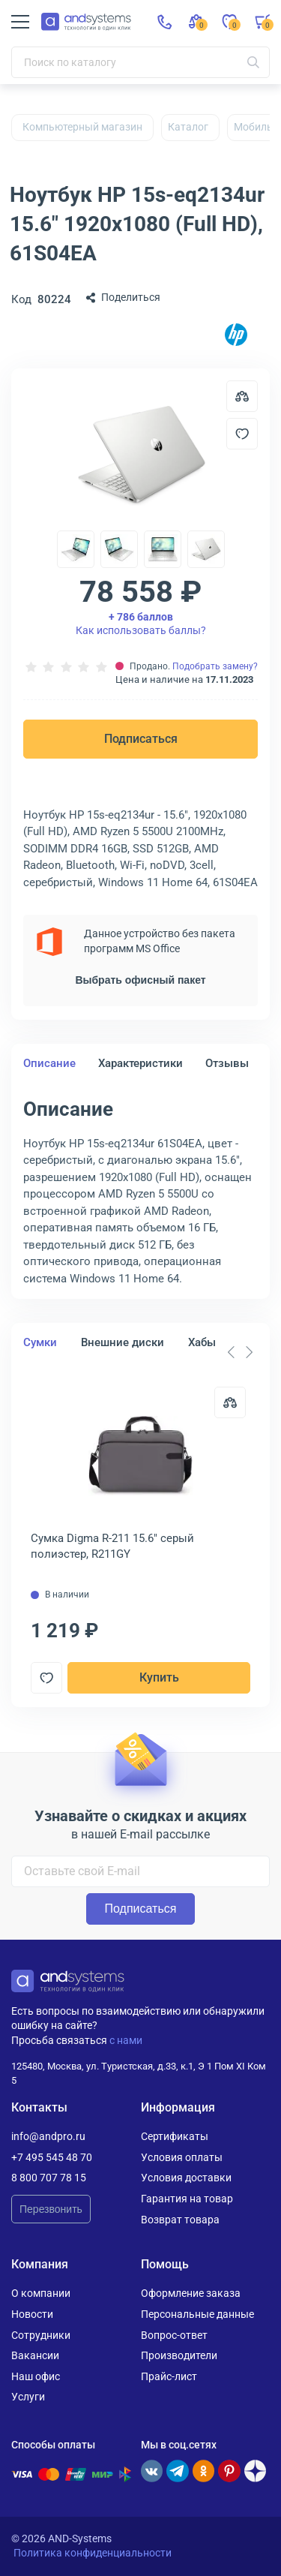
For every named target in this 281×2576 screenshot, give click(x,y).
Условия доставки (186, 2178)
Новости (32, 2314)
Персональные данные (197, 2314)
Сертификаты (174, 2136)
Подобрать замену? (215, 666)
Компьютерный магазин (82, 127)
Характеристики (140, 1063)
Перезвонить (50, 2209)
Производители (179, 2355)
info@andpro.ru (48, 2136)
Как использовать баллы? (141, 623)
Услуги (28, 2397)
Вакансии (35, 2355)
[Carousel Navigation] (240, 1352)
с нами (125, 2040)
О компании (40, 2293)
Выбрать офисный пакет (140, 980)
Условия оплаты (182, 2157)
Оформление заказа (191, 2293)
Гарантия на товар (187, 2199)
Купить (159, 1677)
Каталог (188, 127)
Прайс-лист (169, 2376)
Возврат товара (180, 2220)
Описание (49, 1063)
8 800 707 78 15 (48, 2178)
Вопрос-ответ (174, 2335)
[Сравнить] (230, 1402)
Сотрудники (40, 2335)
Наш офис (35, 2376)
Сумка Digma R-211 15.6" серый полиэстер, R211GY (112, 1546)
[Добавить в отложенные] (242, 433)
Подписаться (141, 739)
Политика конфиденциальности (92, 2553)
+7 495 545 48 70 (51, 2157)
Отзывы (227, 1063)
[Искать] (253, 62)
